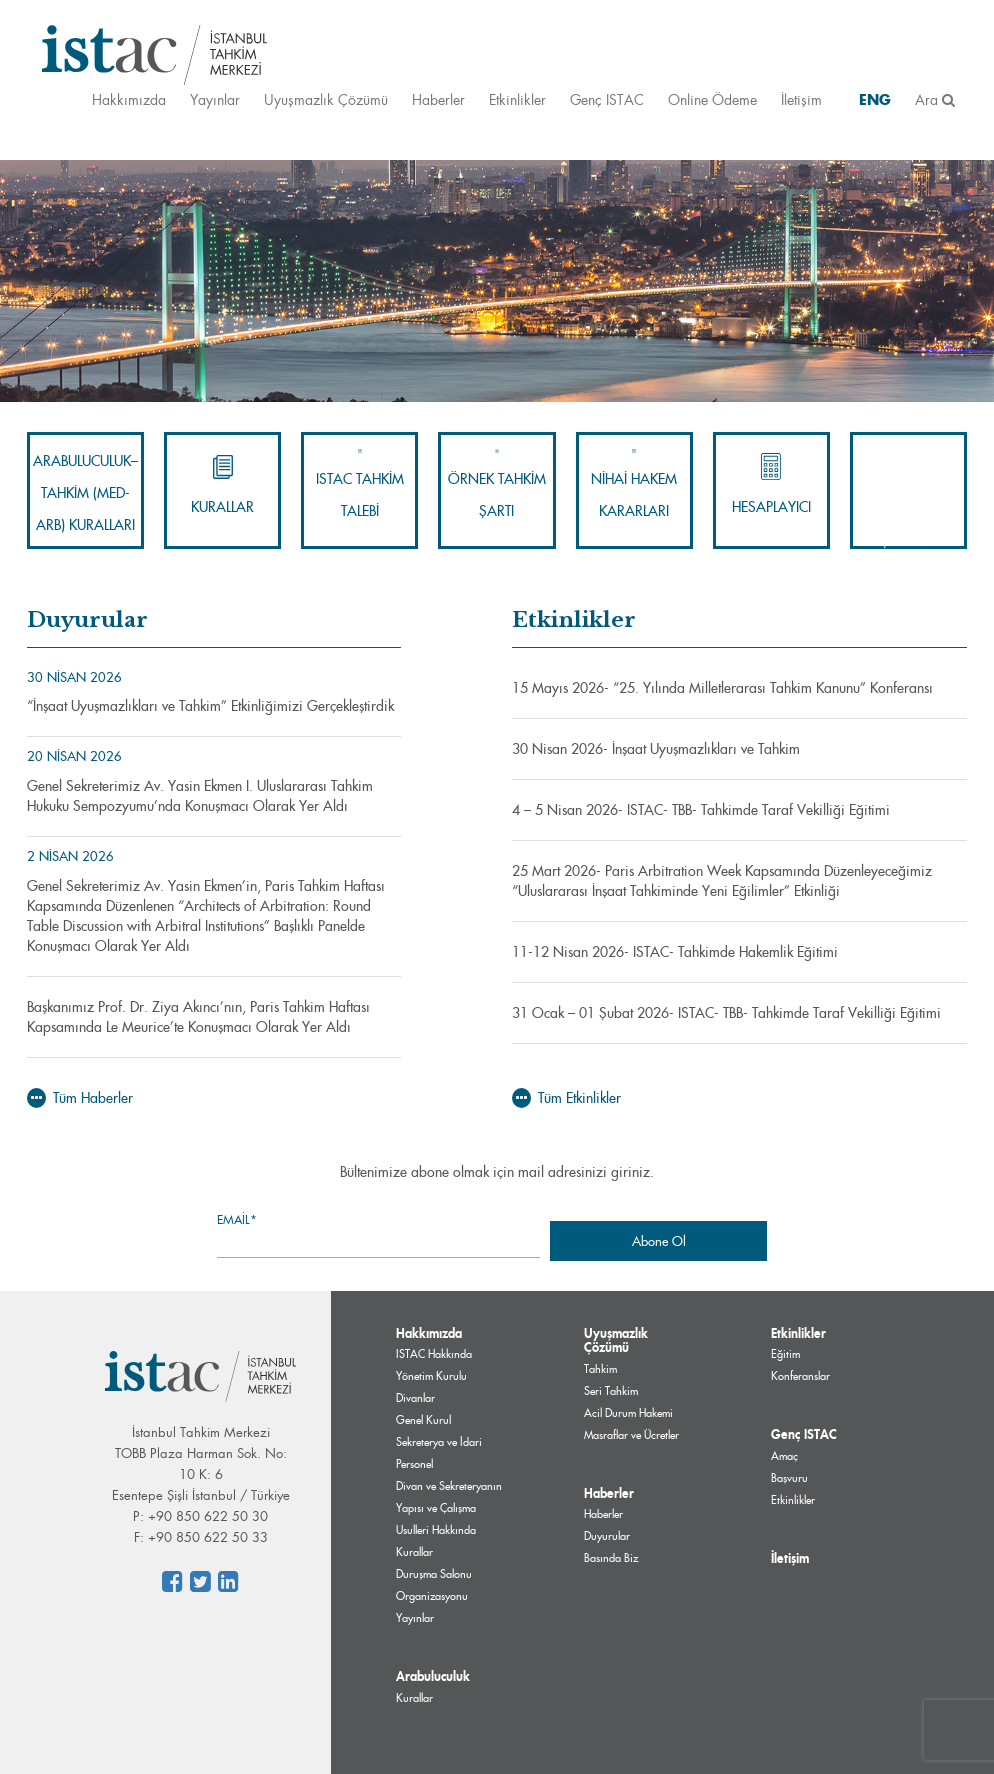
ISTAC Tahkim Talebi (360, 484)
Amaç (784, 1456)
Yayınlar (215, 99)
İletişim (801, 99)
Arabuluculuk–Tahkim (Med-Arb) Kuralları (85, 493)
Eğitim (785, 1354)
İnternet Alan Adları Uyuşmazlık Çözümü (908, 492)
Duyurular (607, 1536)
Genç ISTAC (607, 99)
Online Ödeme (712, 99)
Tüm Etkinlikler (566, 1098)
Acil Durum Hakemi (628, 1413)
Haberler (438, 99)
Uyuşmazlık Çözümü (326, 99)
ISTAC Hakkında (434, 1354)
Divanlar (415, 1398)
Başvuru (789, 1478)
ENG (875, 99)
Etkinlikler (517, 99)
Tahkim (600, 1369)
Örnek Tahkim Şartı (497, 484)
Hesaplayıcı (771, 484)
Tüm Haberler (80, 1098)
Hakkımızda (129, 99)
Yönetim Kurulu (431, 1376)
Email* (378, 1234)
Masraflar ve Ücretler (631, 1435)
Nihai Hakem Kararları (634, 484)
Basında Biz (611, 1558)
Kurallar (222, 484)
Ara (935, 99)
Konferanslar (800, 1376)
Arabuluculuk (433, 1676)
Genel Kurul (423, 1420)
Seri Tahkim (611, 1391)
